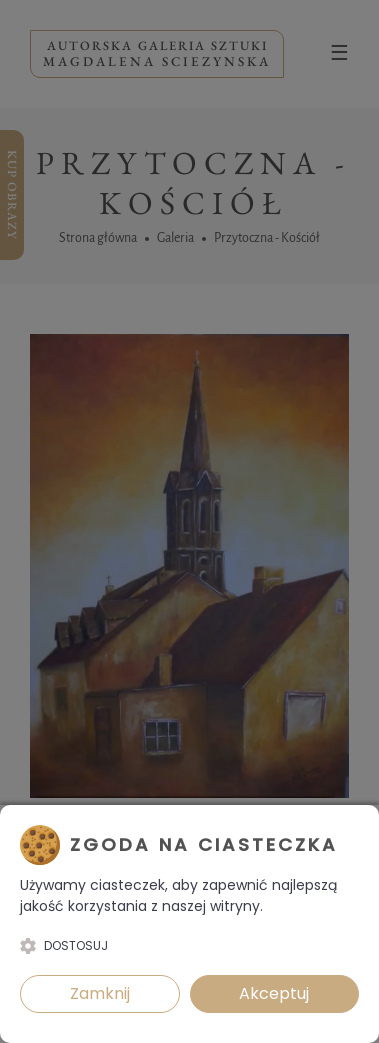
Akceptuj (274, 993)
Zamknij (100, 993)
